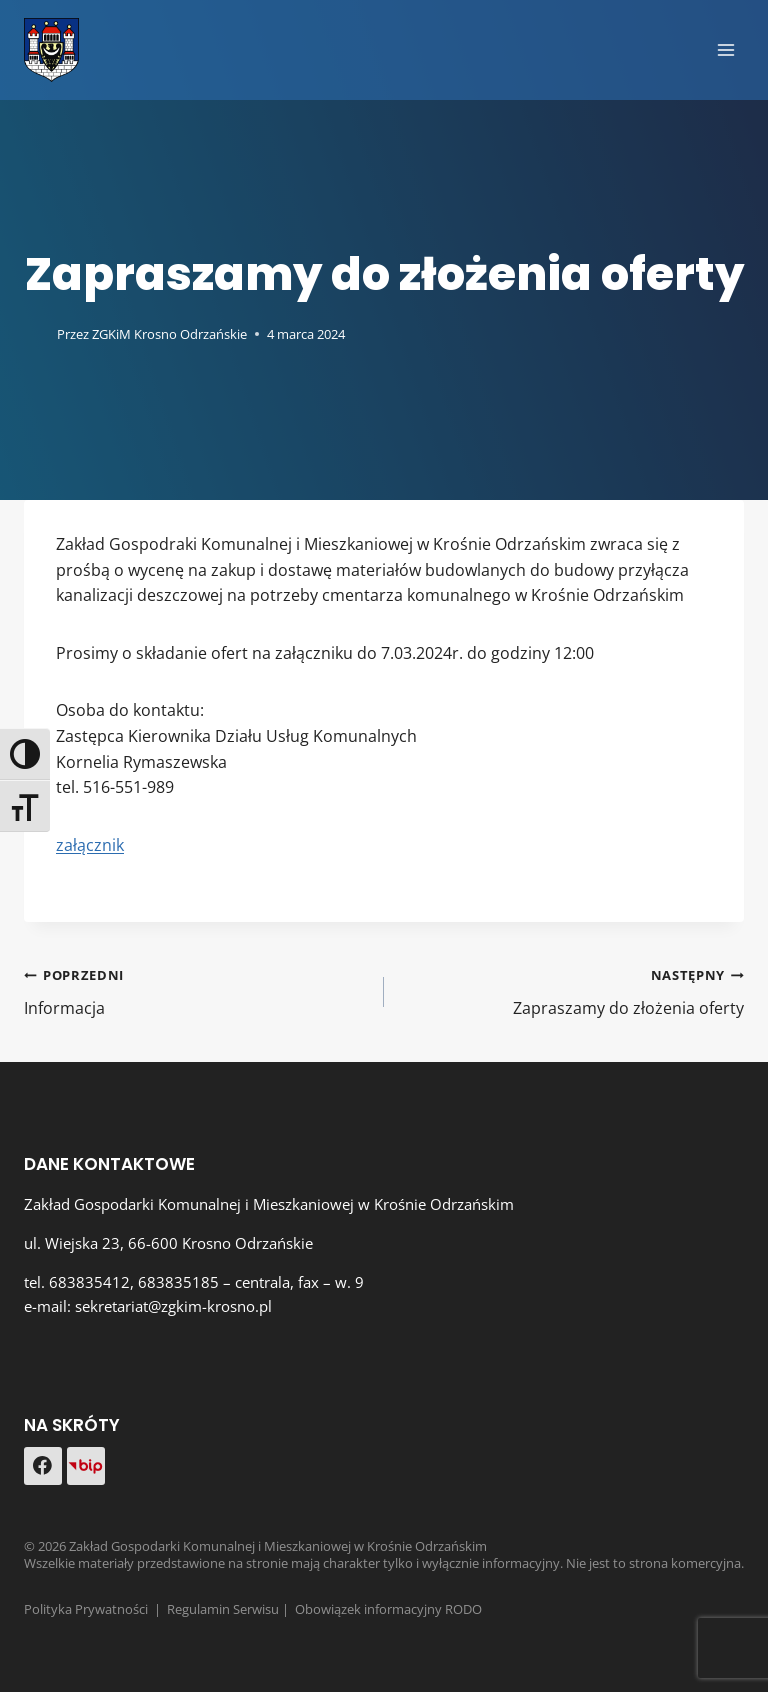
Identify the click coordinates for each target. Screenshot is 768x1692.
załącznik (90, 845)
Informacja (196, 990)
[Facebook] (43, 1466)
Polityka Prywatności (86, 1609)
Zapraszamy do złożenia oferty (572, 990)
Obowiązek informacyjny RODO (388, 1609)
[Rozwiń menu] (725, 49)
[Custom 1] (86, 1466)
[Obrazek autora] (36, 333)
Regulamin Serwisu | (231, 1609)
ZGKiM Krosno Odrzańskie (169, 334)
